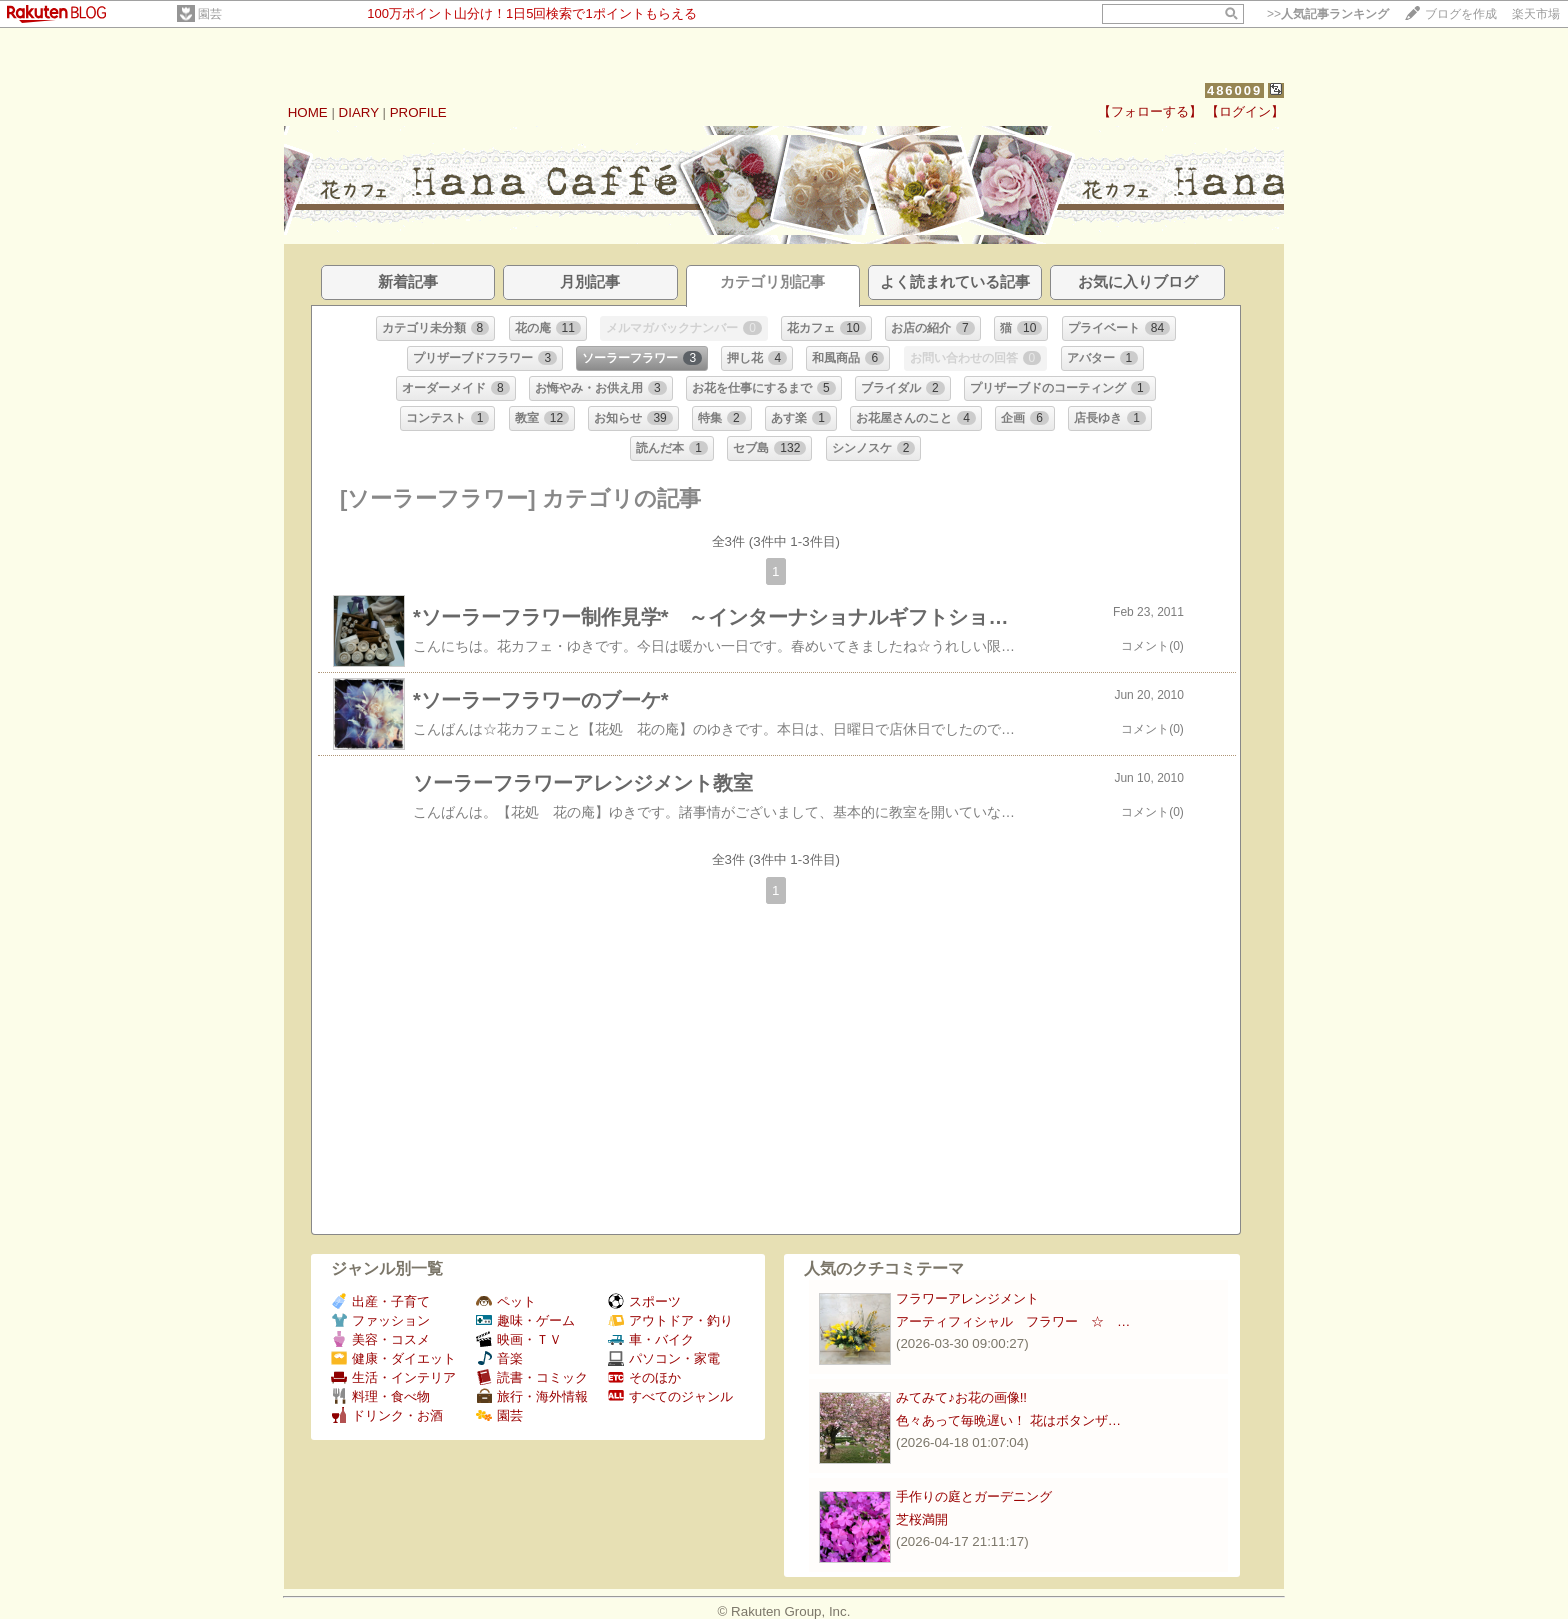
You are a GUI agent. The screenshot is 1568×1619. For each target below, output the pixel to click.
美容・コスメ (380, 1339)
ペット (506, 1301)
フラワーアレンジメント (967, 1298)
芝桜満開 (922, 1519)
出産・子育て (380, 1301)
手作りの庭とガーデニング (974, 1496)
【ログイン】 (1245, 111)
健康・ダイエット (393, 1358)
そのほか (644, 1377)
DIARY (359, 112)
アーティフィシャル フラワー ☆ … (1013, 1321)
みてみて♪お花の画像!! (961, 1397)
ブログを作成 (1461, 14)
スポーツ (644, 1301)
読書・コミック (532, 1377)
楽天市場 (1536, 14)
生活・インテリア (393, 1377)
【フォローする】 (1150, 111)
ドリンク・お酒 (387, 1415)
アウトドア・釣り (670, 1320)
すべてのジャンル (670, 1396)
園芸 (210, 14)
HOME (308, 112)
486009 (1234, 90)
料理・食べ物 (380, 1396)
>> (1328, 14)
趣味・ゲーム (525, 1320)
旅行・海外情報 (532, 1396)
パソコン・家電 (664, 1358)
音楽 (499, 1358)
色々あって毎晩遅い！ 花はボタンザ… (1008, 1420)
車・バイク (651, 1339)
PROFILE (418, 112)
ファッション (380, 1320)
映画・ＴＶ (519, 1339)
